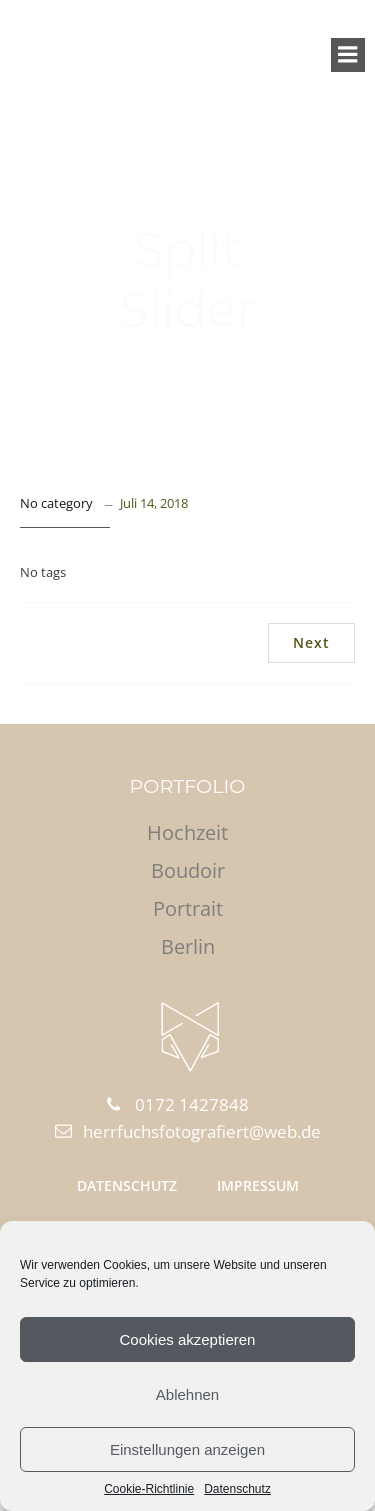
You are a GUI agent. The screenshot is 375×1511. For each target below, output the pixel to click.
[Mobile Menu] (348, 55)
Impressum (258, 1185)
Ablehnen (187, 1394)
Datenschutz (237, 1489)
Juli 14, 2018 (154, 503)
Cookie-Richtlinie (149, 1489)
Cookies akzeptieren (188, 1339)
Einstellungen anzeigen (187, 1449)
